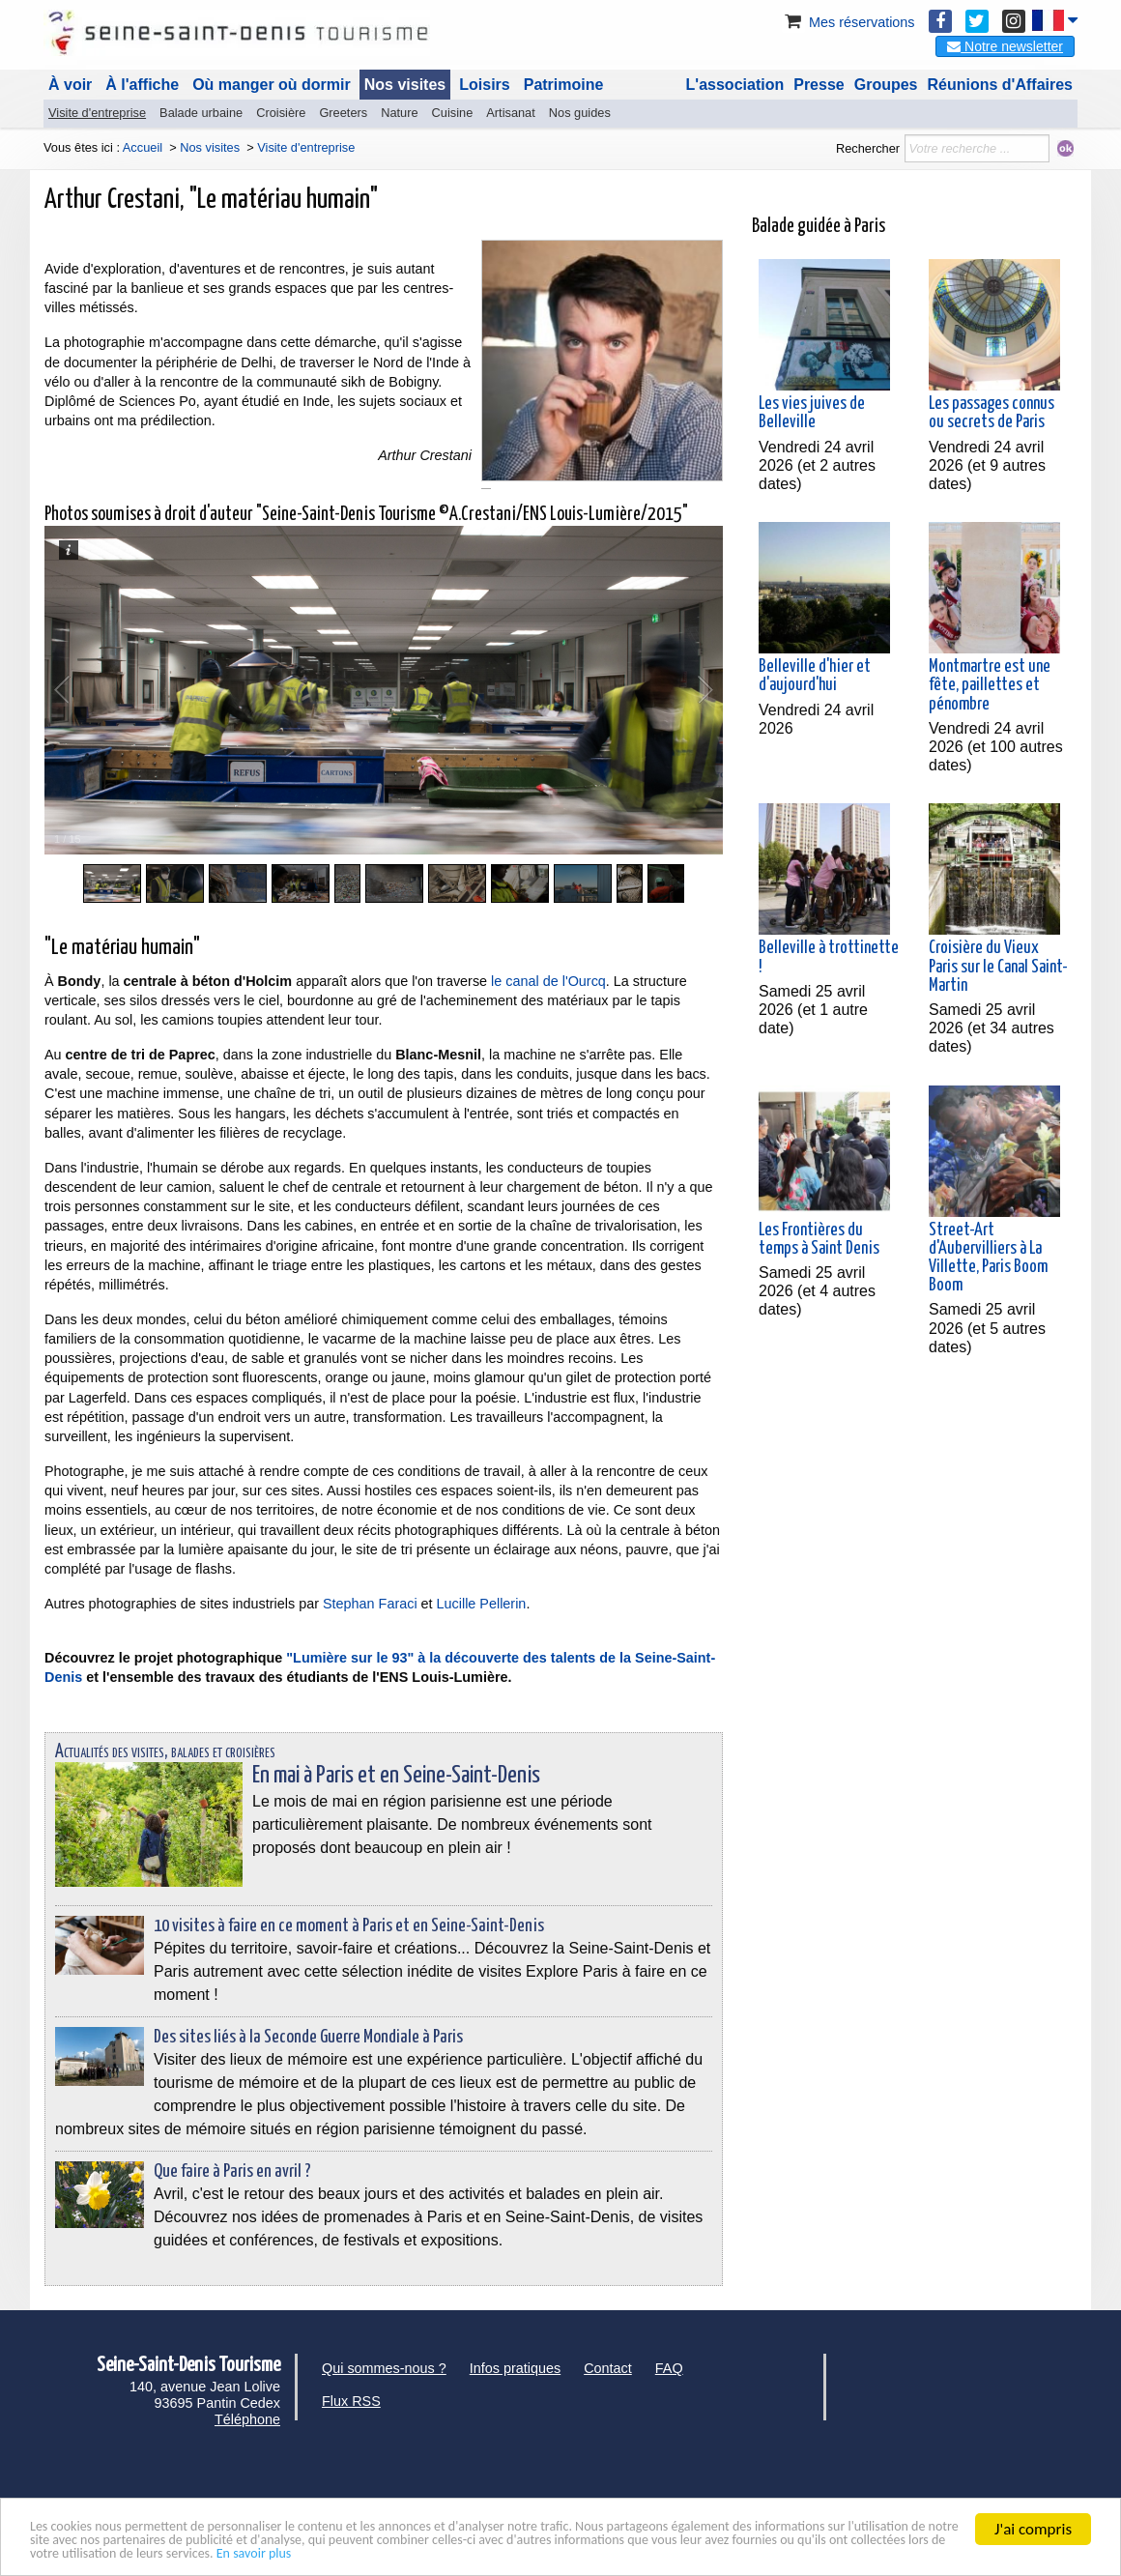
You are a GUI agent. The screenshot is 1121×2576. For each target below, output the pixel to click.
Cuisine (453, 112)
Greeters (343, 112)
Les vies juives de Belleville (812, 413)
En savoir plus (779, 2552)
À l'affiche (142, 84)
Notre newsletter (1005, 46)
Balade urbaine (201, 112)
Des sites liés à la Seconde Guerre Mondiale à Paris (308, 2037)
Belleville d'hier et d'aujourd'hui (815, 676)
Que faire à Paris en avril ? (232, 2171)
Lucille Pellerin (482, 1603)
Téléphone (247, 2419)
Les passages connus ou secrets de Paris (991, 413)
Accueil (142, 147)
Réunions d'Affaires (1001, 84)
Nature (399, 112)
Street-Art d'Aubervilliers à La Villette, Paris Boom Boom (988, 1258)
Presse (819, 84)
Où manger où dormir (271, 84)
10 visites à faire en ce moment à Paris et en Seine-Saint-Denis (349, 1926)
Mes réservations (848, 22)
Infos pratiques (515, 2368)
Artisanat (510, 112)
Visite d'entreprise (97, 112)
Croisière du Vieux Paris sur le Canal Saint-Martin (998, 967)
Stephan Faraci (370, 1603)
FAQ (669, 2368)
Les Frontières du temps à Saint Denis (819, 1240)
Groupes (886, 84)
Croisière (280, 112)
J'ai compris (1033, 2519)
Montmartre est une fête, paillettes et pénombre (989, 685)
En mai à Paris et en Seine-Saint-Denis (396, 1775)
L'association (735, 84)
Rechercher (868, 148)
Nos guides (580, 112)
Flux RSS (351, 2401)
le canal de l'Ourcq (548, 981)
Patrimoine (564, 84)
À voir (70, 84)
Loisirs (484, 84)
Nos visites (405, 84)
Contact (608, 2368)
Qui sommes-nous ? (384, 2368)
